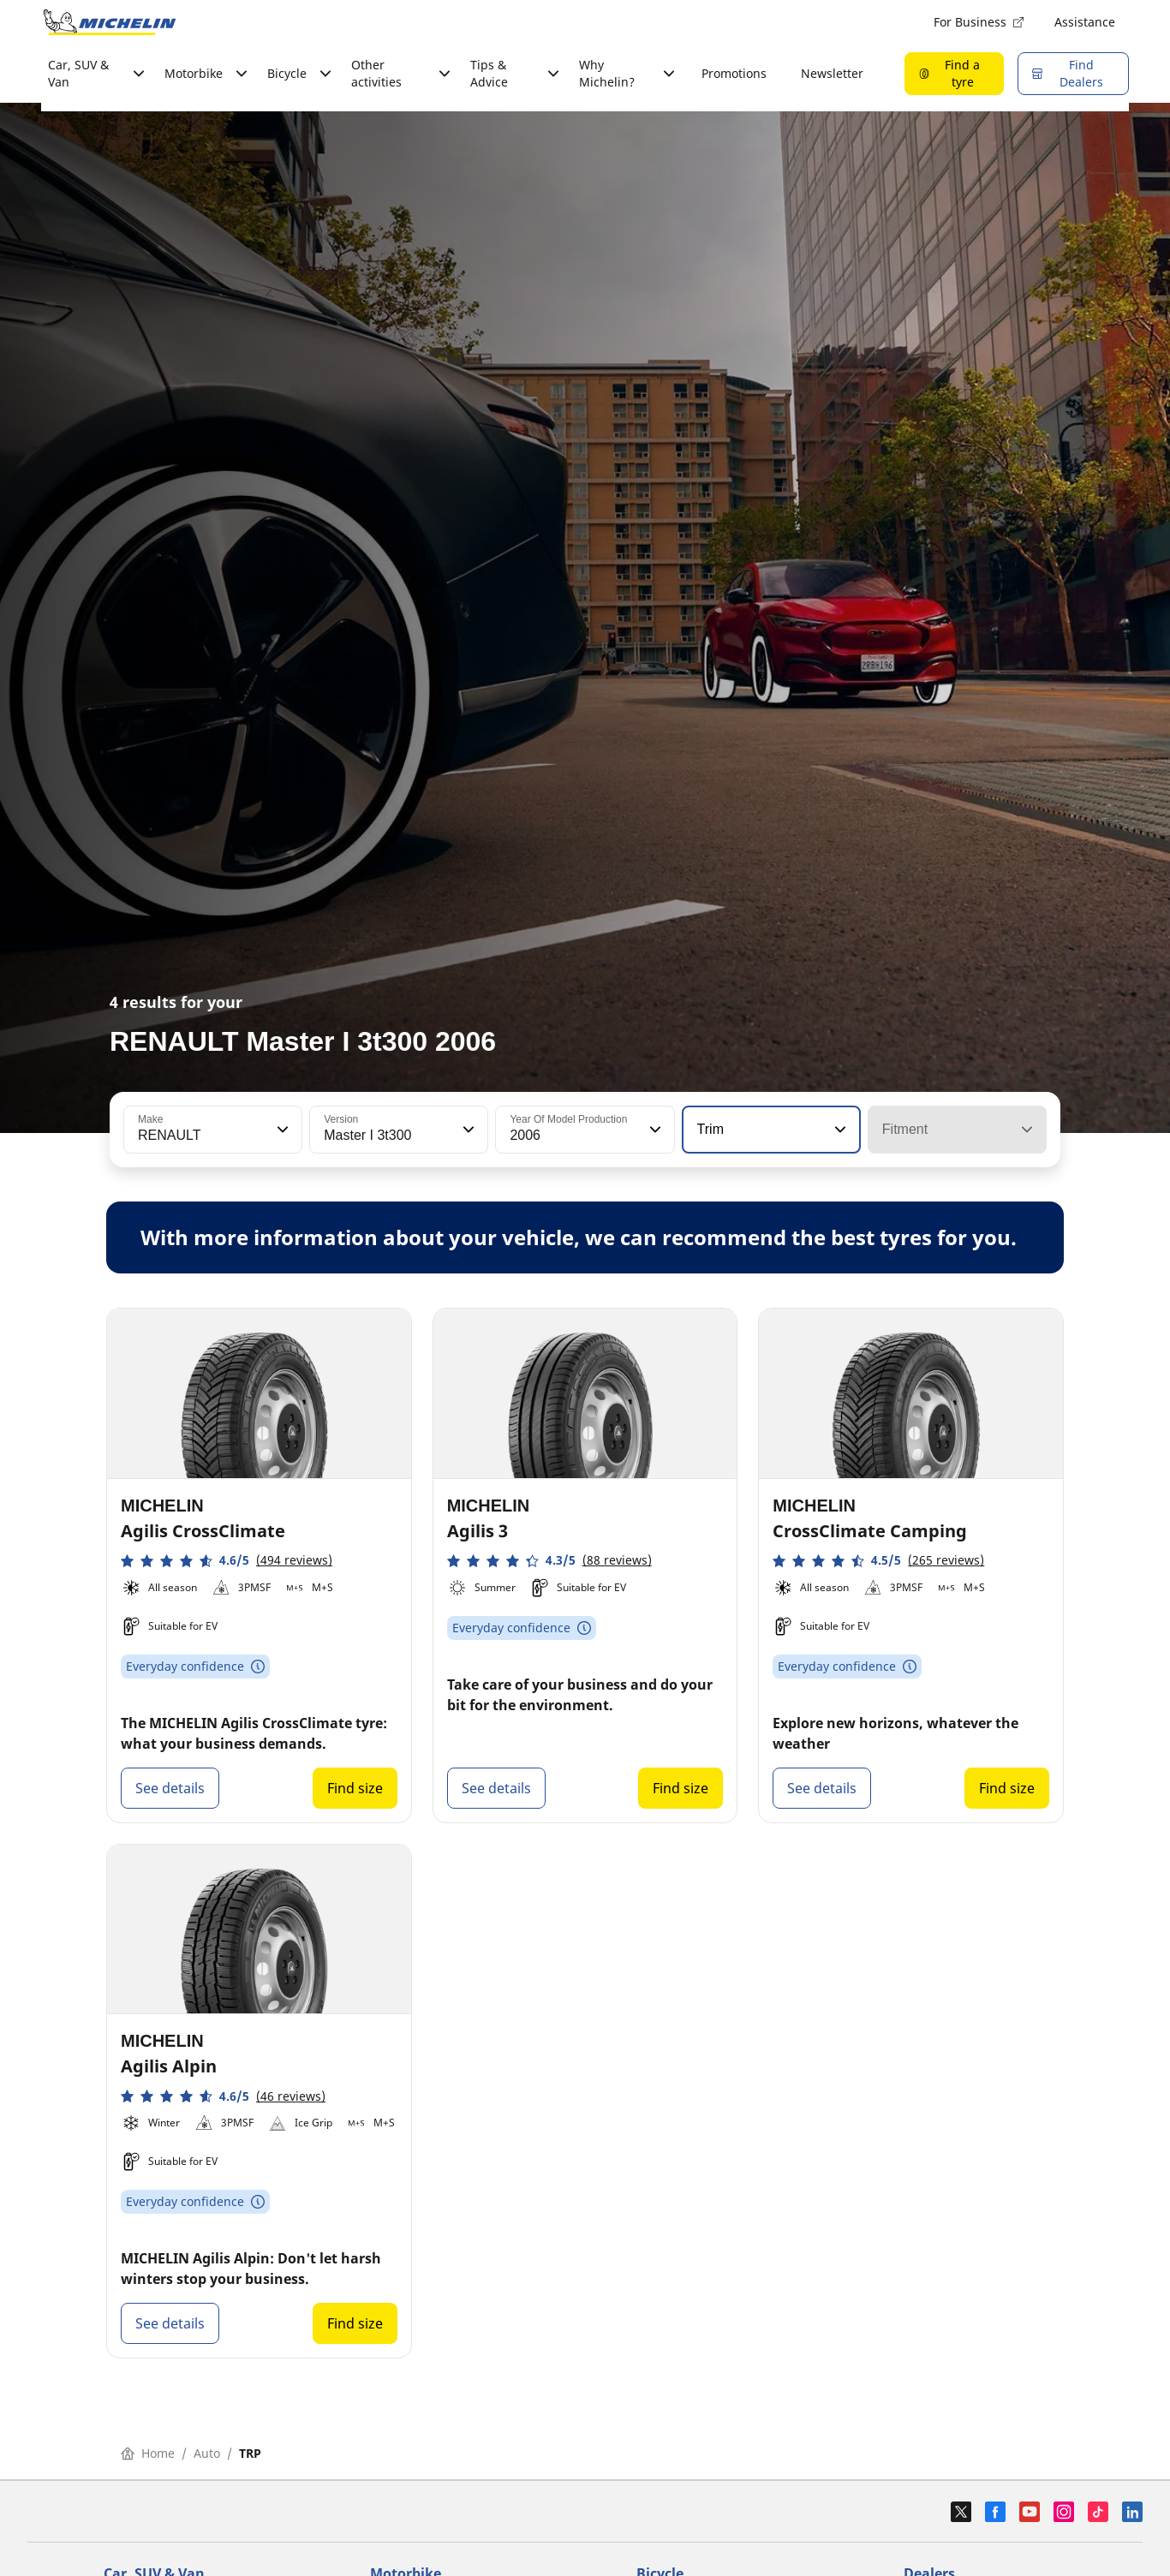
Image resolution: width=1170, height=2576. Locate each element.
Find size (355, 1788)
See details (170, 1788)
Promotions (734, 73)
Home (148, 2453)
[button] (281, 1129)
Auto (207, 2453)
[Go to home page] (109, 22)
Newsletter (832, 73)
